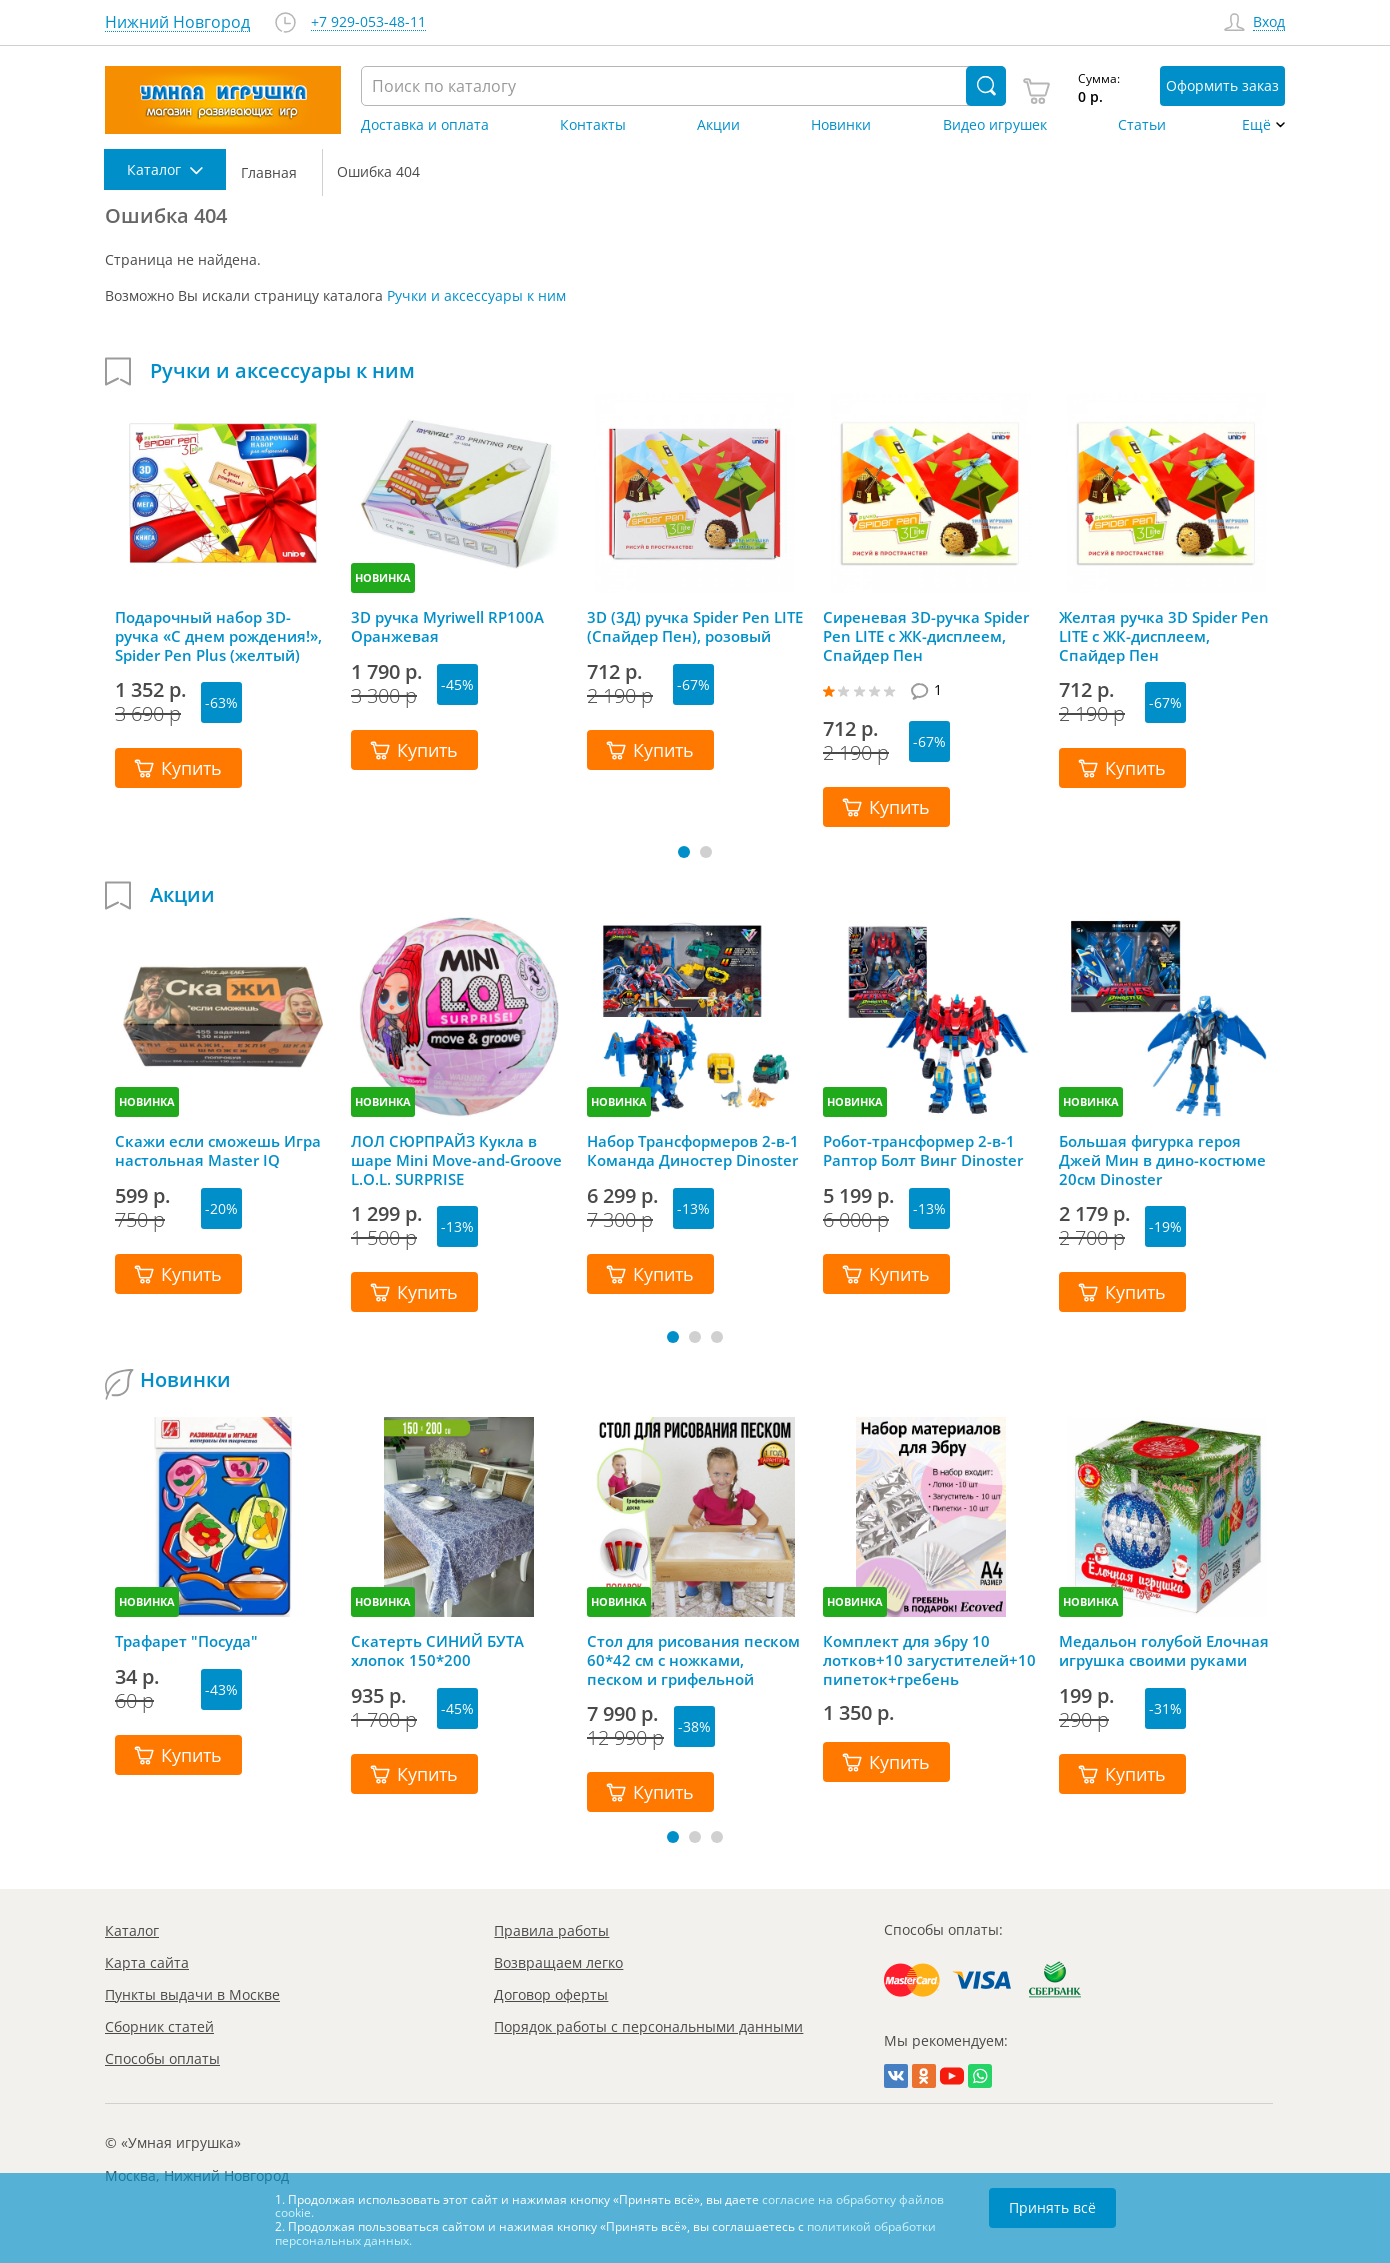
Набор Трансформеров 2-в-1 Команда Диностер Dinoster (693, 1151)
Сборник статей (159, 2026)
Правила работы (551, 1930)
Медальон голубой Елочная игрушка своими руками (1164, 1651)
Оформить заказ (1222, 85)
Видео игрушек (995, 125)
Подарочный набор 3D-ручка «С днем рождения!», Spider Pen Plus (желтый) (218, 636)
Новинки (841, 125)
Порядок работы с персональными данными (648, 2026)
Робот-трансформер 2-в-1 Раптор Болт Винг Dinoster (923, 1151)
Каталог (132, 1930)
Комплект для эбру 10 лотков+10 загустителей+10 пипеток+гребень (929, 1660)
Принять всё (1052, 2207)
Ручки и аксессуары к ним (476, 295)
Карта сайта (147, 1962)
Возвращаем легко (558, 1962)
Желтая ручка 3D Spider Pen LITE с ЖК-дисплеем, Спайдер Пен (1164, 636)
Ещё (1256, 125)
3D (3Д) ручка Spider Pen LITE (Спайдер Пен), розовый (695, 627)
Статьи (1142, 125)
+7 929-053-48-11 (368, 22)
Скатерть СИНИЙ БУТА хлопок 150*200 (437, 1651)
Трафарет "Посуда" (186, 1641)
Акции (718, 125)
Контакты (593, 125)
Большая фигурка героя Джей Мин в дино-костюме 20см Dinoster (1162, 1160)
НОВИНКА (383, 577)
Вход (1269, 22)
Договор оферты (551, 1994)
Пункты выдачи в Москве (192, 1994)
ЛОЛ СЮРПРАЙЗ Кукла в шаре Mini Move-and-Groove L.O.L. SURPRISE (456, 1160)
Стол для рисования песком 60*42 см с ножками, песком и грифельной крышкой (693, 1660)
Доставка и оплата (425, 125)
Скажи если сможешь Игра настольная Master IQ (218, 1151)
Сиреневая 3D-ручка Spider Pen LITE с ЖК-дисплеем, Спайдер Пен (926, 636)
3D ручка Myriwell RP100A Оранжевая (447, 627)
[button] (684, 852)
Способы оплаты (162, 2058)
